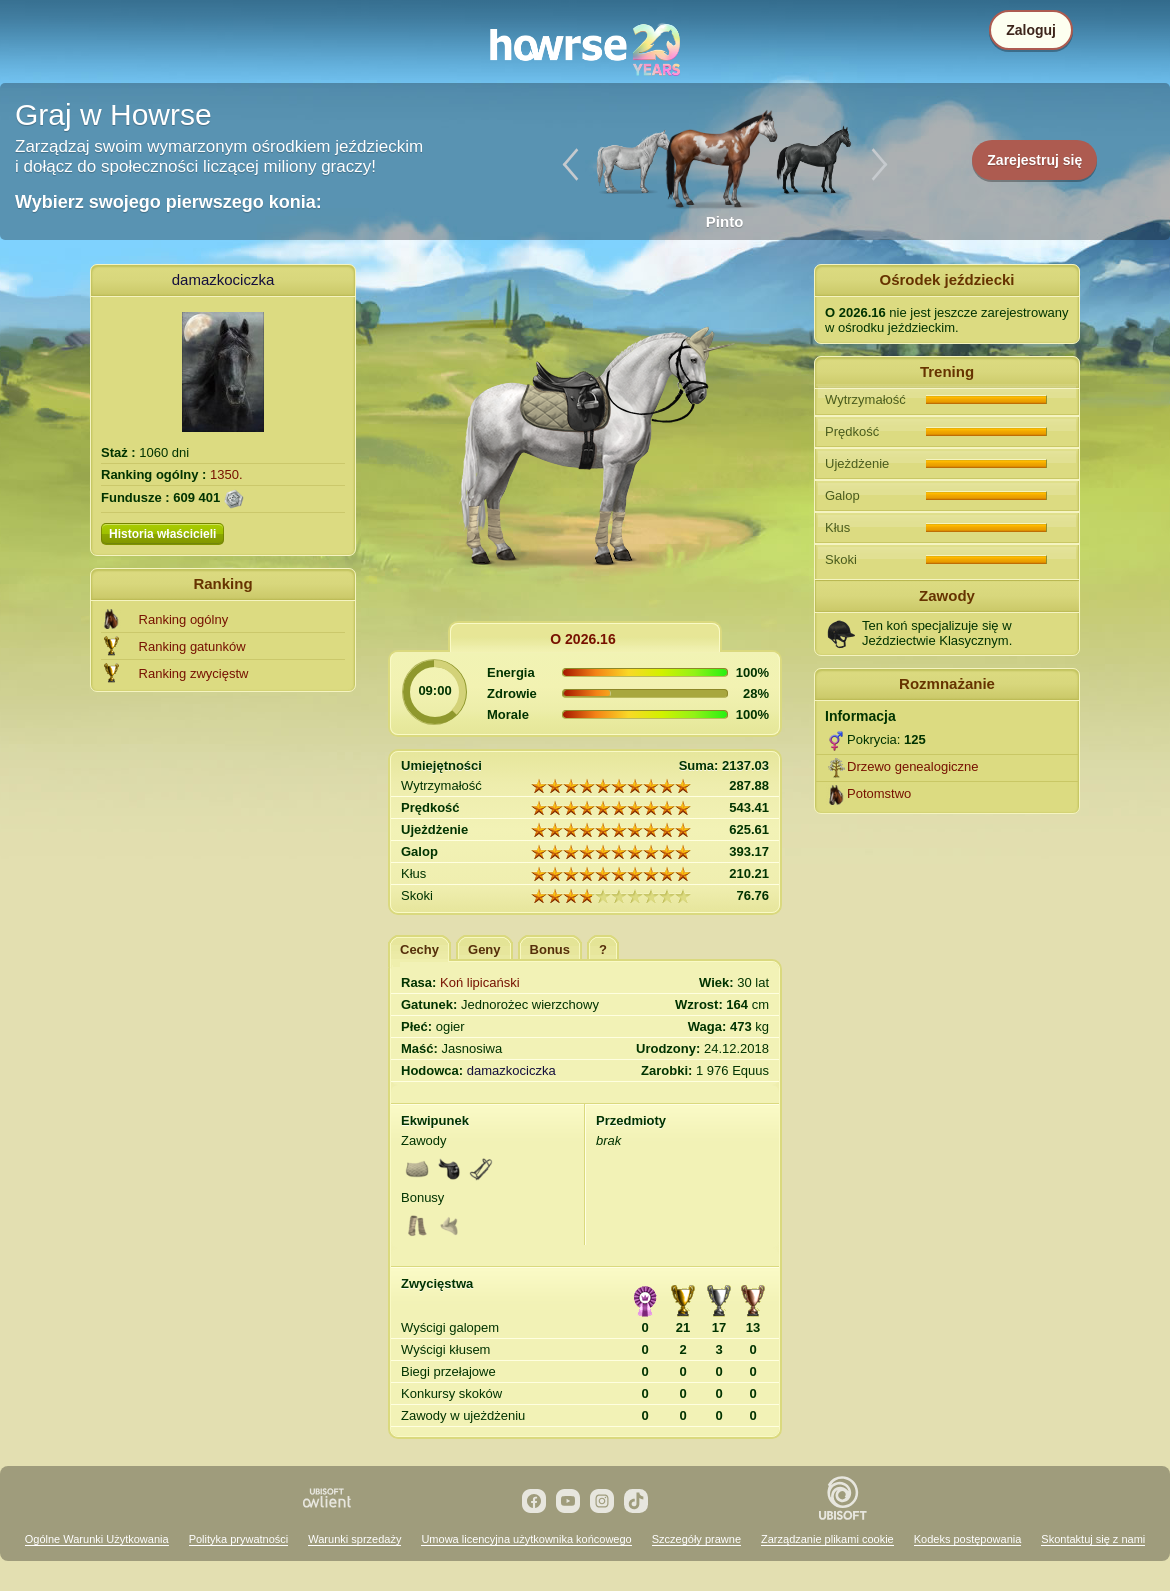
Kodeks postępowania (968, 1539)
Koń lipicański (480, 982)
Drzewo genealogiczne (913, 766)
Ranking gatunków (192, 646)
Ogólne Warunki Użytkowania (97, 1539)
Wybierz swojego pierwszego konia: (168, 202)
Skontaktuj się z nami (1093, 1539)
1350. (226, 474)
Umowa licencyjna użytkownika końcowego (526, 1539)
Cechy (419, 949)
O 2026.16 (582, 639)
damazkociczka (223, 279)
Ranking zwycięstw (194, 673)
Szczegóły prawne (696, 1539)
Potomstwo (879, 793)
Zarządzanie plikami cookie (827, 1539)
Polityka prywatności (239, 1539)
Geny (484, 949)
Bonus (550, 949)
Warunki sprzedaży (354, 1539)
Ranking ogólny (184, 619)
